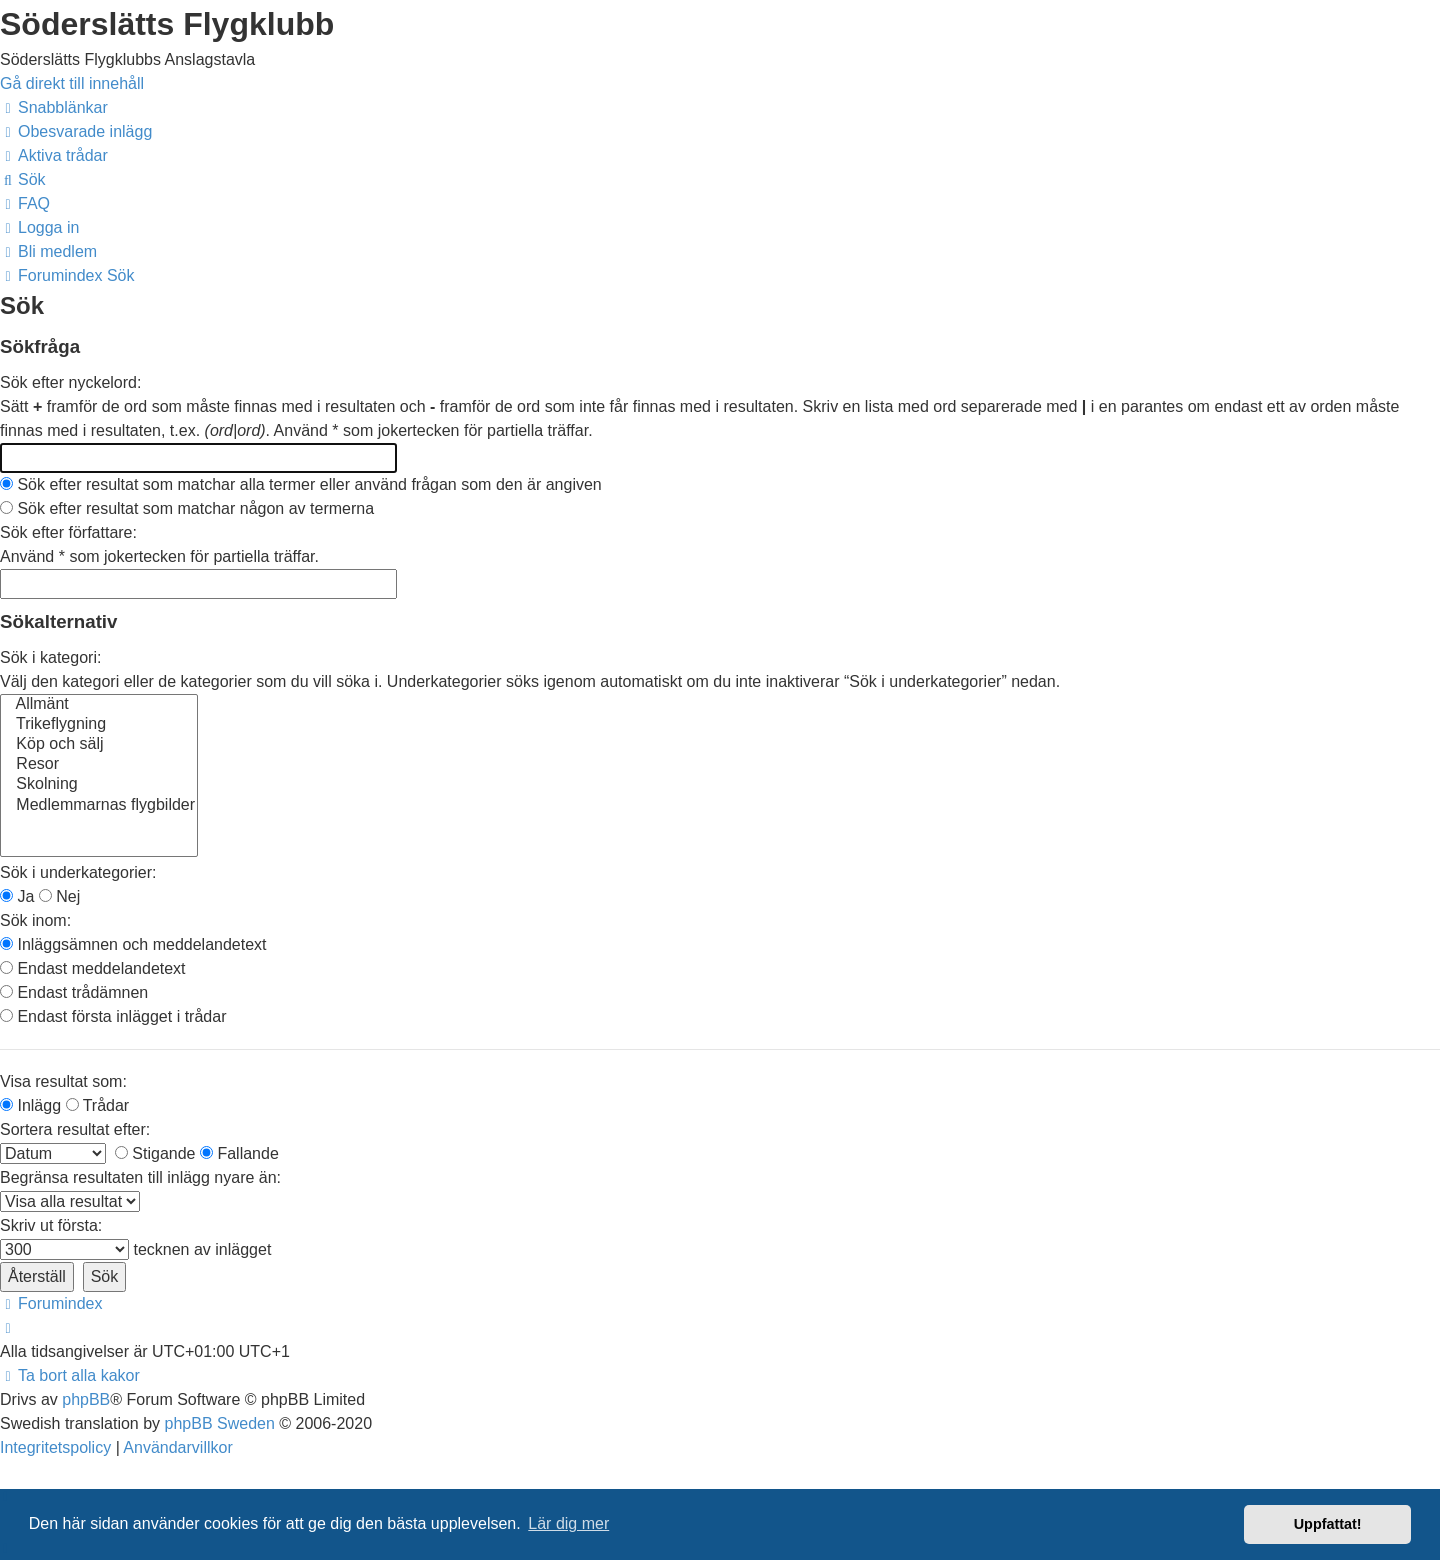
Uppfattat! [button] (1328, 1524)
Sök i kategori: (50, 657)
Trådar (98, 1105)
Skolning (99, 785)
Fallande (239, 1153)
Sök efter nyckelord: (70, 382)
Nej (59, 896)
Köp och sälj (99, 745)
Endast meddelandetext (93, 968)
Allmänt (99, 705)
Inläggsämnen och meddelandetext (133, 944)
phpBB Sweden (220, 1423)
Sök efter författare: (68, 532)
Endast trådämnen (74, 992)
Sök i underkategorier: (78, 872)
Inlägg (30, 1105)
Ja (17, 896)
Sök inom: (35, 920)
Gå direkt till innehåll (72, 83)
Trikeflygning (99, 725)
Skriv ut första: (51, 1225)
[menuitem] (76, 131)
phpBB (86, 1399)
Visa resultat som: (63, 1081)
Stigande (155, 1153)
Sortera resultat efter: (75, 1129)
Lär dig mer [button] (568, 1523)
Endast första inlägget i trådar (113, 1016)
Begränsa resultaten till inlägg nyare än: (140, 1177)
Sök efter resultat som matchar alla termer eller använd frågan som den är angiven (301, 484)
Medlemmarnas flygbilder (99, 806)
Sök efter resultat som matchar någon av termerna (187, 508)
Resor (99, 765)
